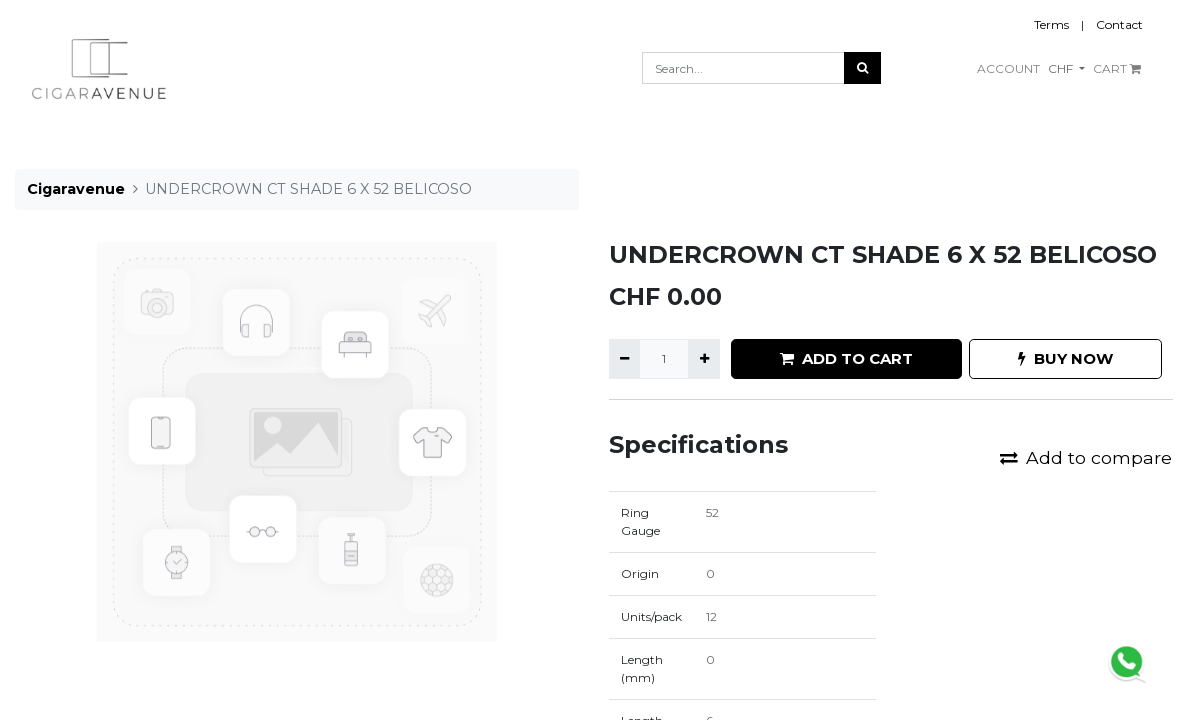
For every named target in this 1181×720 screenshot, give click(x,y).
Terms (1051, 24)
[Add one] (703, 359)
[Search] (862, 68)
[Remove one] (624, 359)
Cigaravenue (76, 189)
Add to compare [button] (1086, 457)
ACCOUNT (1008, 68)
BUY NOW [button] (1065, 358)
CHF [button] (1062, 68)
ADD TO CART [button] (846, 358)
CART (1117, 68)
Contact (1119, 24)
